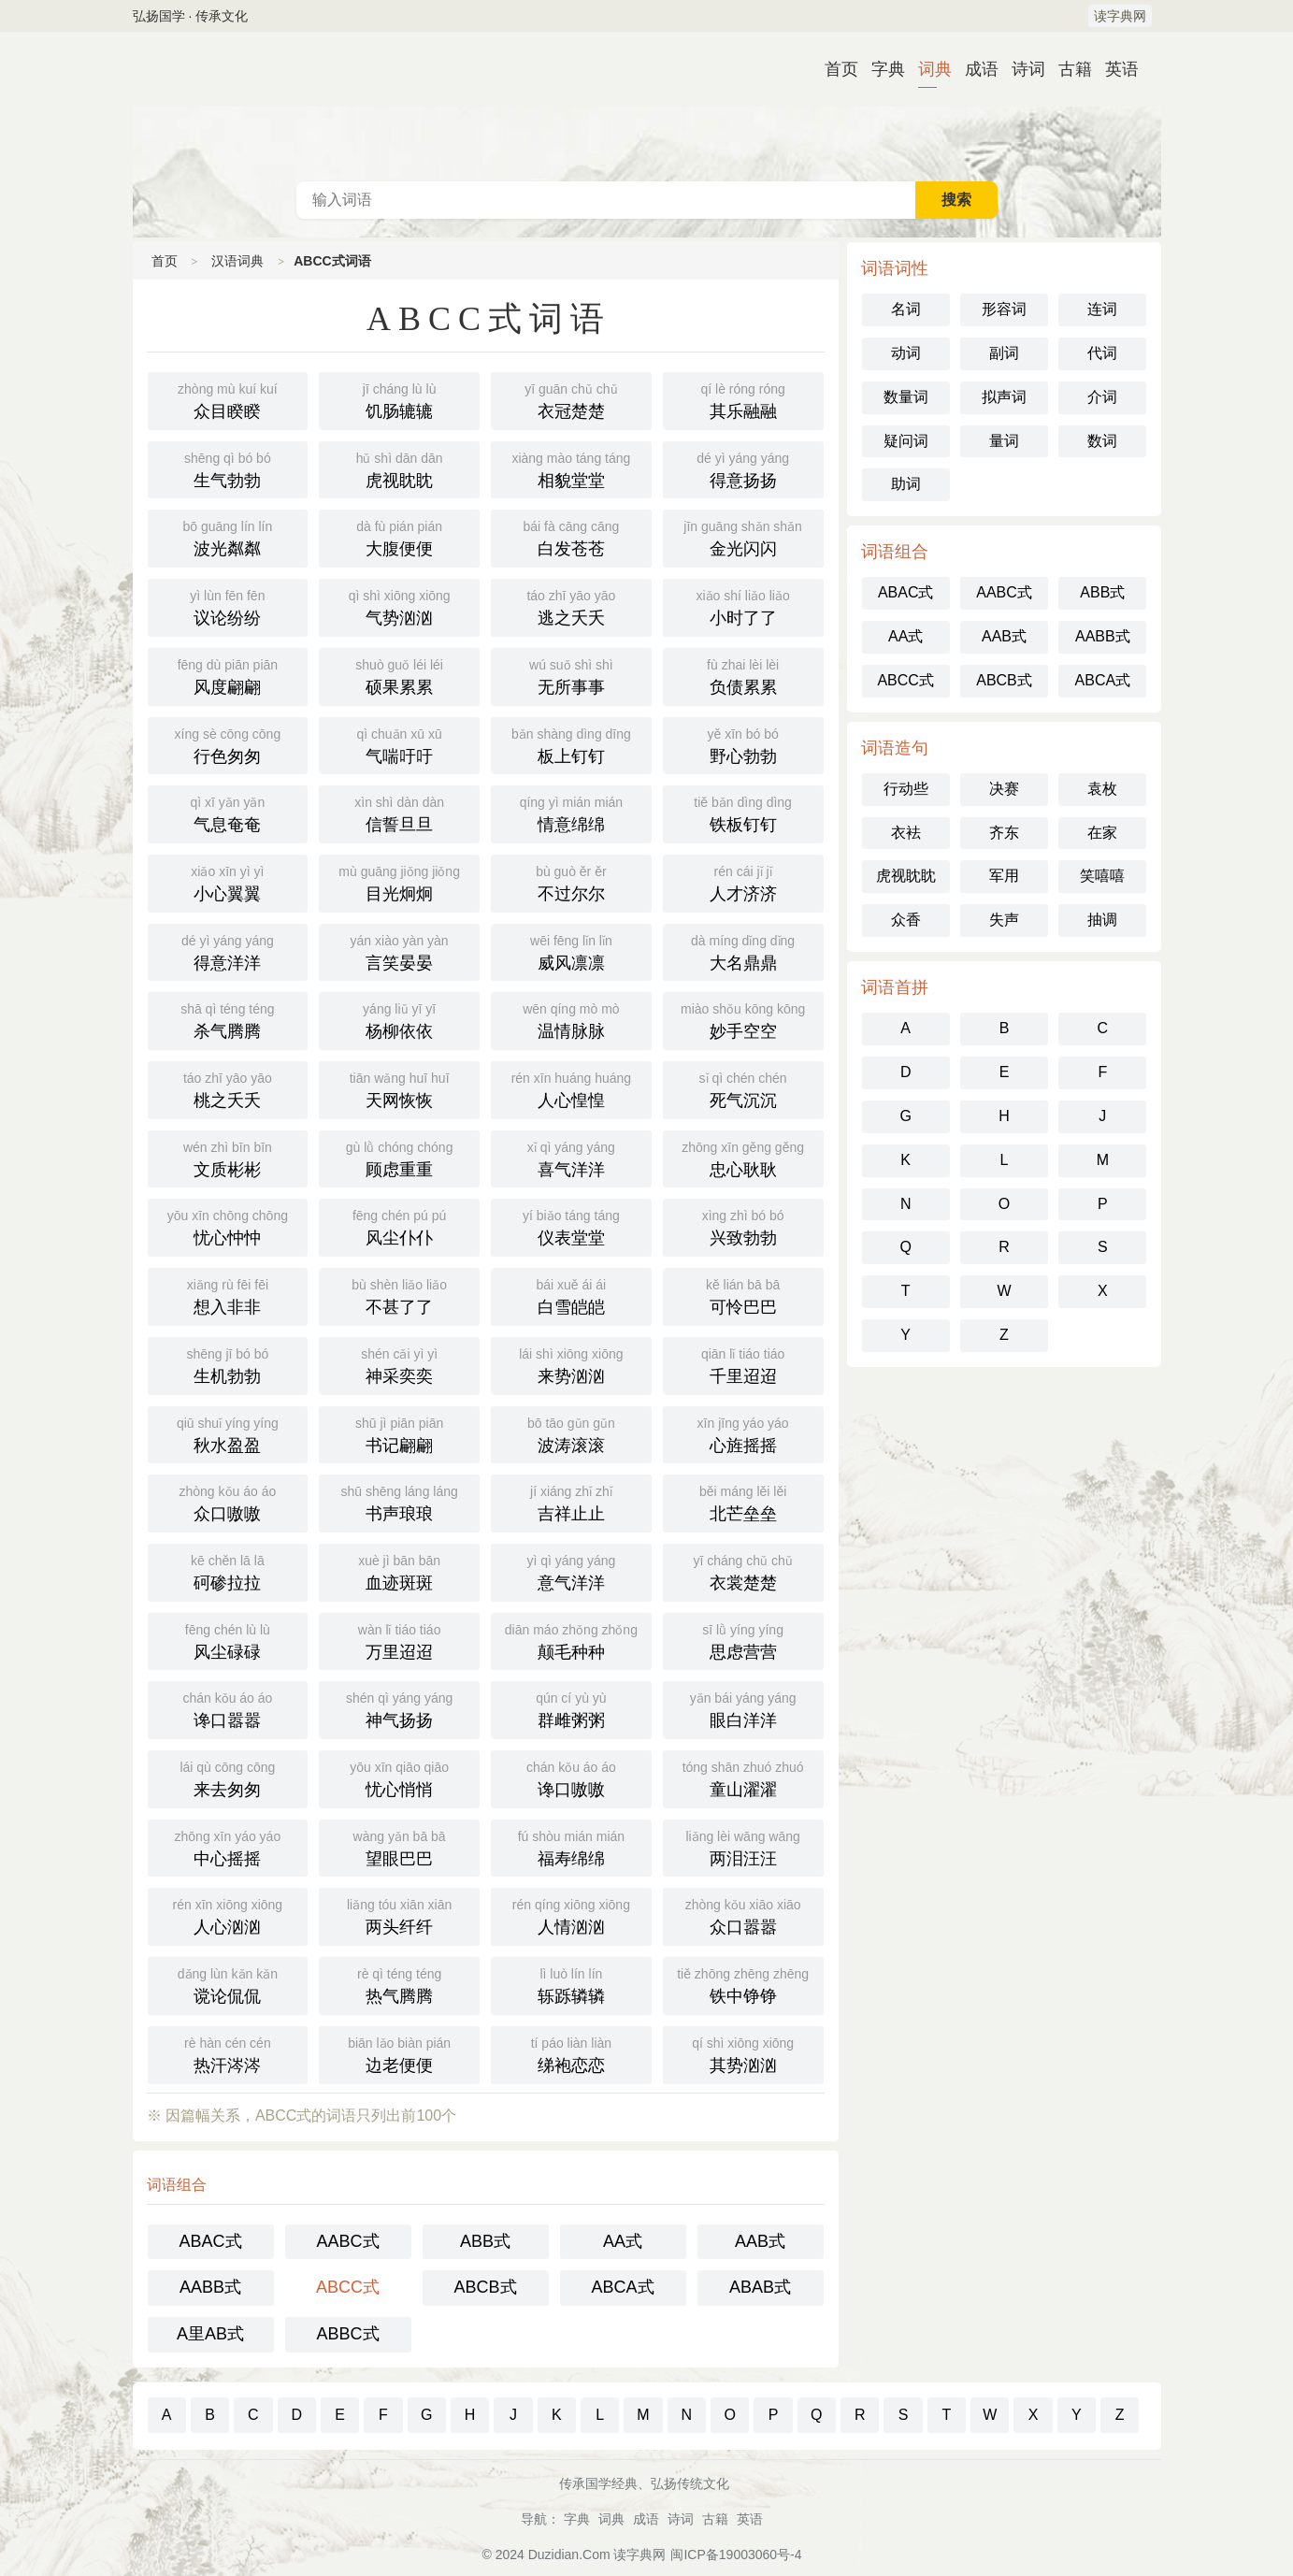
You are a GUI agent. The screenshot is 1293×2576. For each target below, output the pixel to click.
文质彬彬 (228, 1157)
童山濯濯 (743, 1777)
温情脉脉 (571, 1019)
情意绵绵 (571, 812)
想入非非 (228, 1295)
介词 (1102, 397)
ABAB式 (760, 2287)
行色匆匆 (228, 744)
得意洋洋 (228, 950)
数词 (1102, 441)
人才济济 (743, 881)
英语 (1114, 69)
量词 (1004, 441)
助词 (906, 484)
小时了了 (743, 605)
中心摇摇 (228, 1846)
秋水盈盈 (228, 1433)
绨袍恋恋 (571, 2053)
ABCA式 (622, 2287)
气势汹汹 (399, 605)
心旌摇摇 (743, 1433)
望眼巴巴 (399, 1846)
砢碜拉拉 (228, 1570)
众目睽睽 (228, 399)
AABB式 (210, 2287)
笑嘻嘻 (1102, 876)
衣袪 (906, 833)
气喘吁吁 (399, 744)
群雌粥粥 (571, 1708)
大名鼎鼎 (743, 950)
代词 (1102, 353)
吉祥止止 (571, 1501)
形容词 (1004, 309)
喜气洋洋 (571, 1157)
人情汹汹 (571, 1914)
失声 (1004, 920)
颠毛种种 (571, 1640)
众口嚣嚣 (743, 1914)
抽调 (1102, 920)
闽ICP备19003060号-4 (735, 2554)
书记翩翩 (399, 1433)
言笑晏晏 (399, 950)
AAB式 (760, 2241)
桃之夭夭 (228, 1088)
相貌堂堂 (571, 468)
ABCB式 (484, 2287)
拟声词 (1004, 397)
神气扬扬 (399, 1708)
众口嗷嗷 (228, 1501)
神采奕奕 (399, 1364)
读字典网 (1120, 15)
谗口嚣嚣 (228, 1708)
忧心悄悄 (399, 1777)
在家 (1102, 833)
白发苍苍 (571, 536)
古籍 (1067, 69)
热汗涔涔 (228, 2053)
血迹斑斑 (399, 1570)
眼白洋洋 (743, 1708)
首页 (834, 69)
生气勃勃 (228, 468)
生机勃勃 (228, 1364)
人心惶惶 (571, 1088)
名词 (906, 309)
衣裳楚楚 (743, 1570)
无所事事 (571, 675)
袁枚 (1102, 789)
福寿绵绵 (571, 1846)
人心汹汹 (228, 1914)
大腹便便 (399, 536)
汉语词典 (647, 106)
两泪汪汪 (743, 1846)
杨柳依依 (399, 1019)
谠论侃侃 (228, 1984)
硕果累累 (399, 675)
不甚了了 (399, 1295)
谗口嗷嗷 (571, 1777)
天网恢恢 (399, 1088)
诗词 (1021, 69)
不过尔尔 (571, 881)
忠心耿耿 (743, 1157)
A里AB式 (210, 2333)
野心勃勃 (743, 744)
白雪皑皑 (571, 1295)
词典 (927, 69)
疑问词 (906, 441)
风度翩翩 (228, 675)
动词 (906, 353)
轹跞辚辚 (571, 1984)
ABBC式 (347, 2333)
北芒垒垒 (743, 1501)
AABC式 (347, 2241)
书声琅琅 (399, 1501)
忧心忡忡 (228, 1225)
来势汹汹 (571, 1364)
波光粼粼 (228, 536)
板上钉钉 (571, 744)
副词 (1004, 353)
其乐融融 (743, 399)
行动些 (906, 789)
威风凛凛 (571, 950)
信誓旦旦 (399, 812)
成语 (974, 69)
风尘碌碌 (228, 1640)
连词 (1102, 309)
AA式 (622, 2241)
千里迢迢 (743, 1364)
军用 (1004, 876)
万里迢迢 (399, 1640)
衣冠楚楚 (571, 399)
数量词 (906, 397)
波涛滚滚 (571, 1433)
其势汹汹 (743, 2053)
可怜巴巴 (743, 1295)
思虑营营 (743, 1640)
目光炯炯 (399, 881)
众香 (906, 920)
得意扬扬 (743, 468)
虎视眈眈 (399, 468)
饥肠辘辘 (399, 399)
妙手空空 (743, 1019)
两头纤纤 (399, 1914)
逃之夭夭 (571, 605)
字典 (880, 69)
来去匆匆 (228, 1777)
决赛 (1004, 789)
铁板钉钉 (743, 812)
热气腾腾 (399, 1984)
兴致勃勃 (743, 1225)
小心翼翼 (228, 881)
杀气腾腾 (228, 1019)
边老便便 (399, 2053)
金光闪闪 (743, 536)
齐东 (1004, 833)
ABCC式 (348, 2287)
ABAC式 (210, 2241)
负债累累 (743, 675)
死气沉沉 (743, 1088)
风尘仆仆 (399, 1225)
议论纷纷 (228, 605)
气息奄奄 (228, 812)
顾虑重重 (399, 1157)
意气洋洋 (571, 1570)
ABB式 (485, 2241)
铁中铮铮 (743, 1984)
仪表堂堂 (571, 1225)
